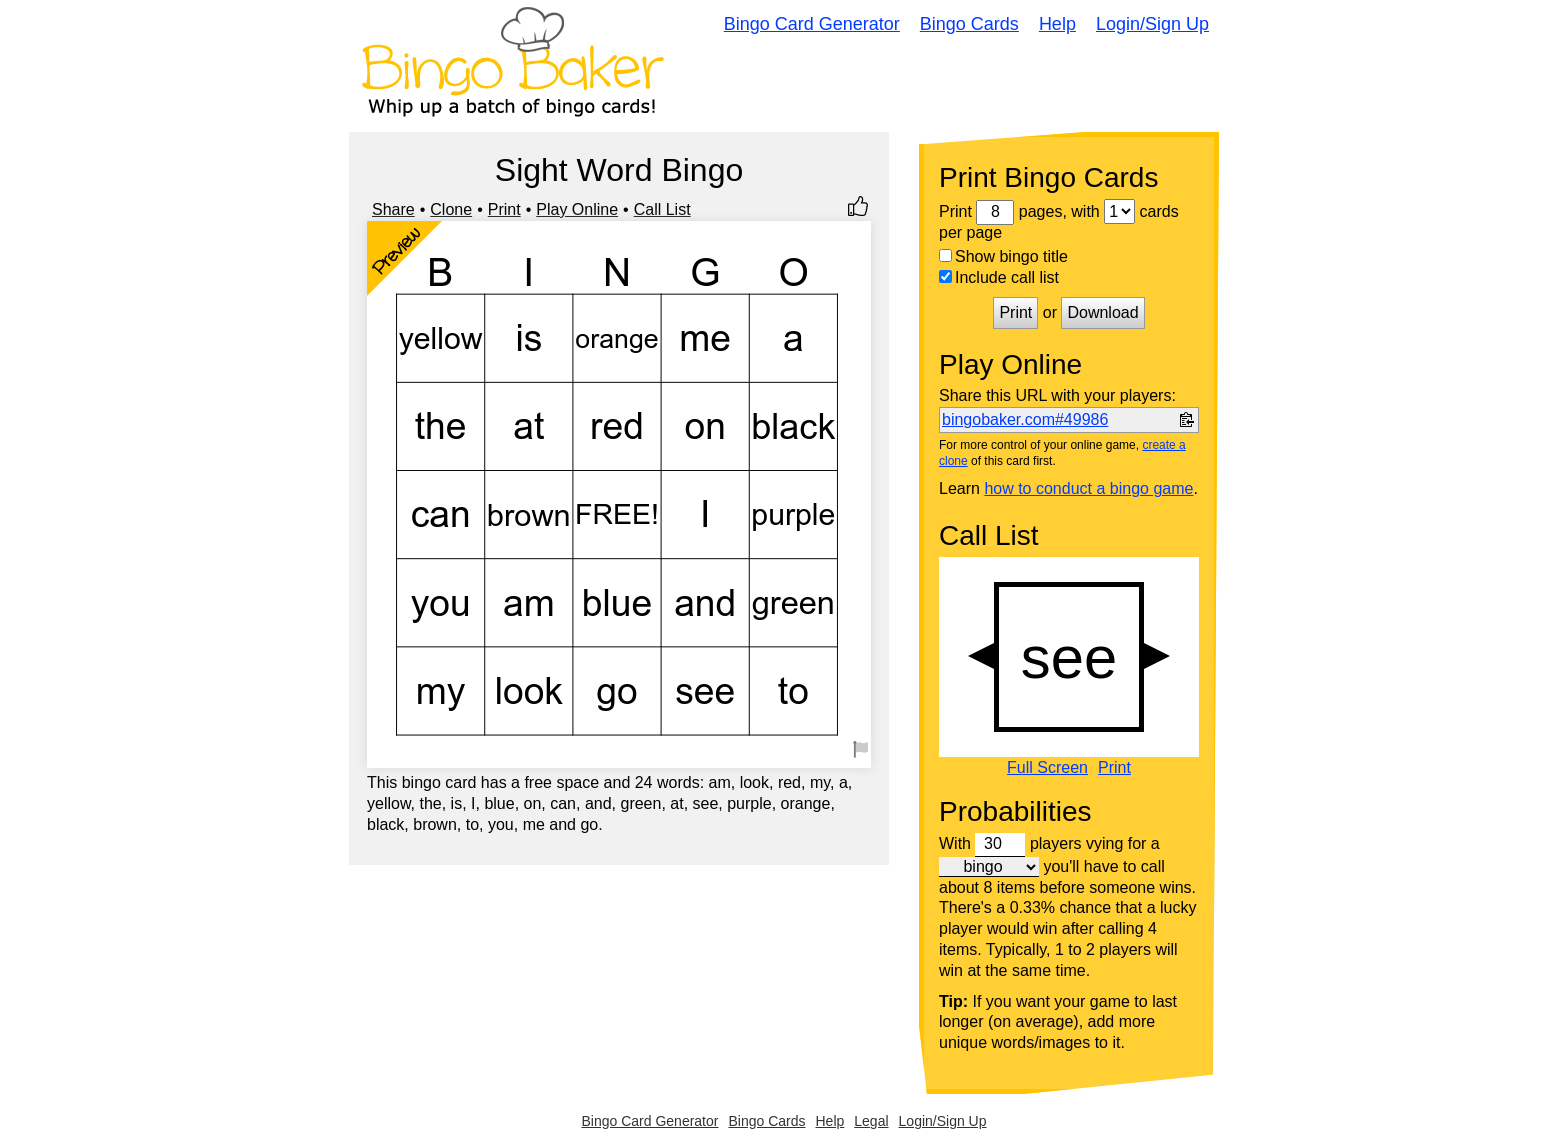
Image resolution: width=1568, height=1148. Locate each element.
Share (393, 209)
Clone (451, 209)
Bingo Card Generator (812, 24)
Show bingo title (1003, 256)
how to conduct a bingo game (1088, 488)
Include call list (999, 277)
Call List (662, 209)
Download (1102, 312)
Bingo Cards (969, 24)
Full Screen (1047, 768)
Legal (871, 1121)
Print (504, 209)
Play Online (577, 209)
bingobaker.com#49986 (1025, 419)
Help (1057, 24)
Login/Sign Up (1152, 24)
